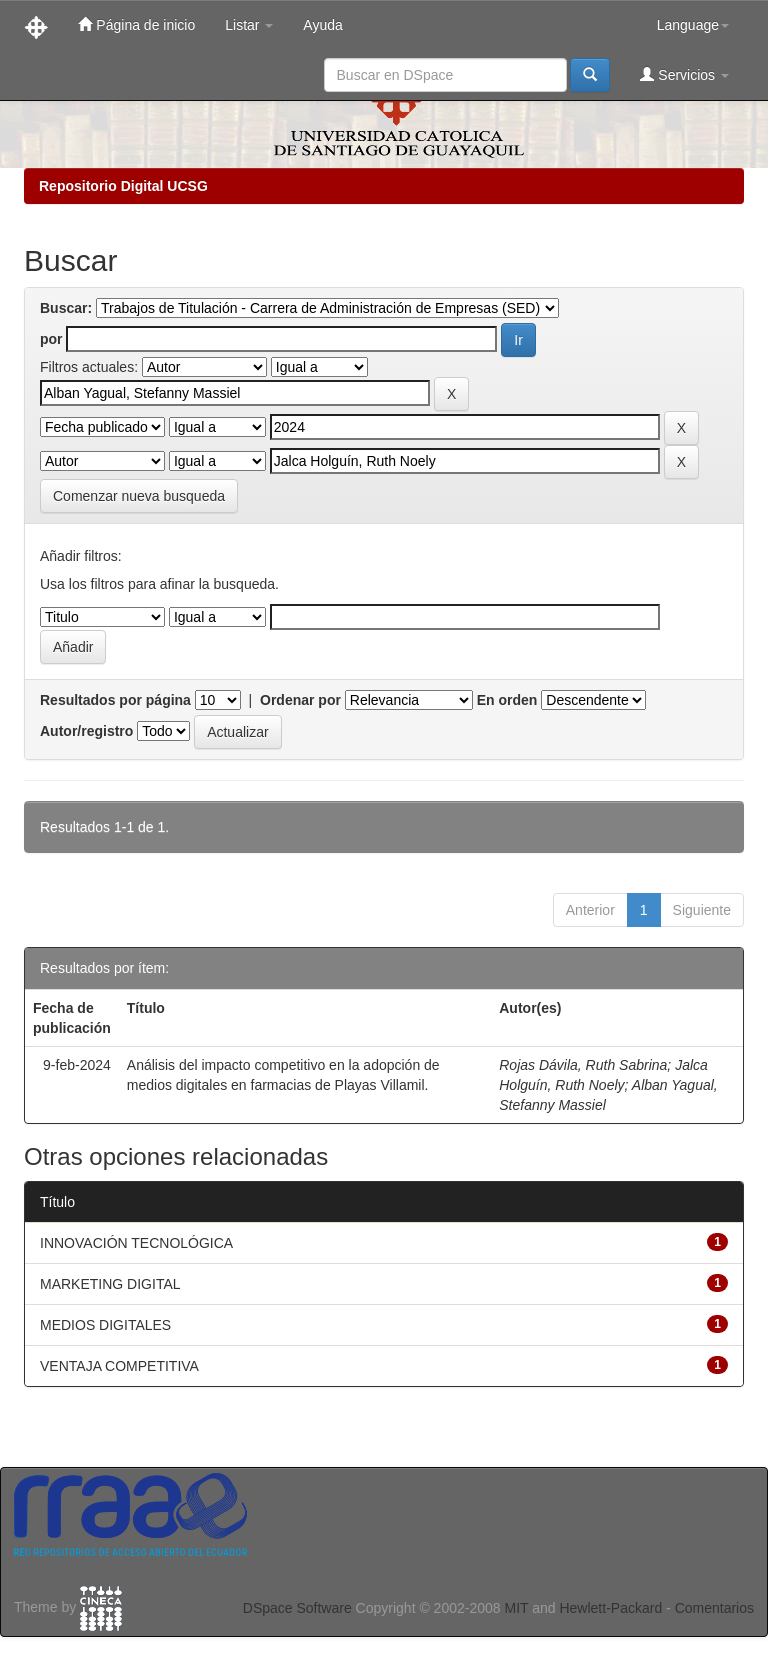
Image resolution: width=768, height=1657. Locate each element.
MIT (516, 1608)
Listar (249, 25)
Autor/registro (86, 731)
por (51, 339)
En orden (507, 700)
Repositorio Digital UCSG (123, 186)
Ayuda (322, 25)
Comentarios (714, 1608)
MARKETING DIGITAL (110, 1284)
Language (693, 25)
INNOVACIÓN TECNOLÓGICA (136, 1243)
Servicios (684, 74)
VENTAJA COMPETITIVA (119, 1366)
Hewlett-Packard (610, 1608)
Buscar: (66, 308)
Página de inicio (136, 24)
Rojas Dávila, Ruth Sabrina (583, 1065)
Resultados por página (115, 700)
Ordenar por (300, 700)
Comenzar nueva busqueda (139, 496)
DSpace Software (297, 1608)
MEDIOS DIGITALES (105, 1325)
